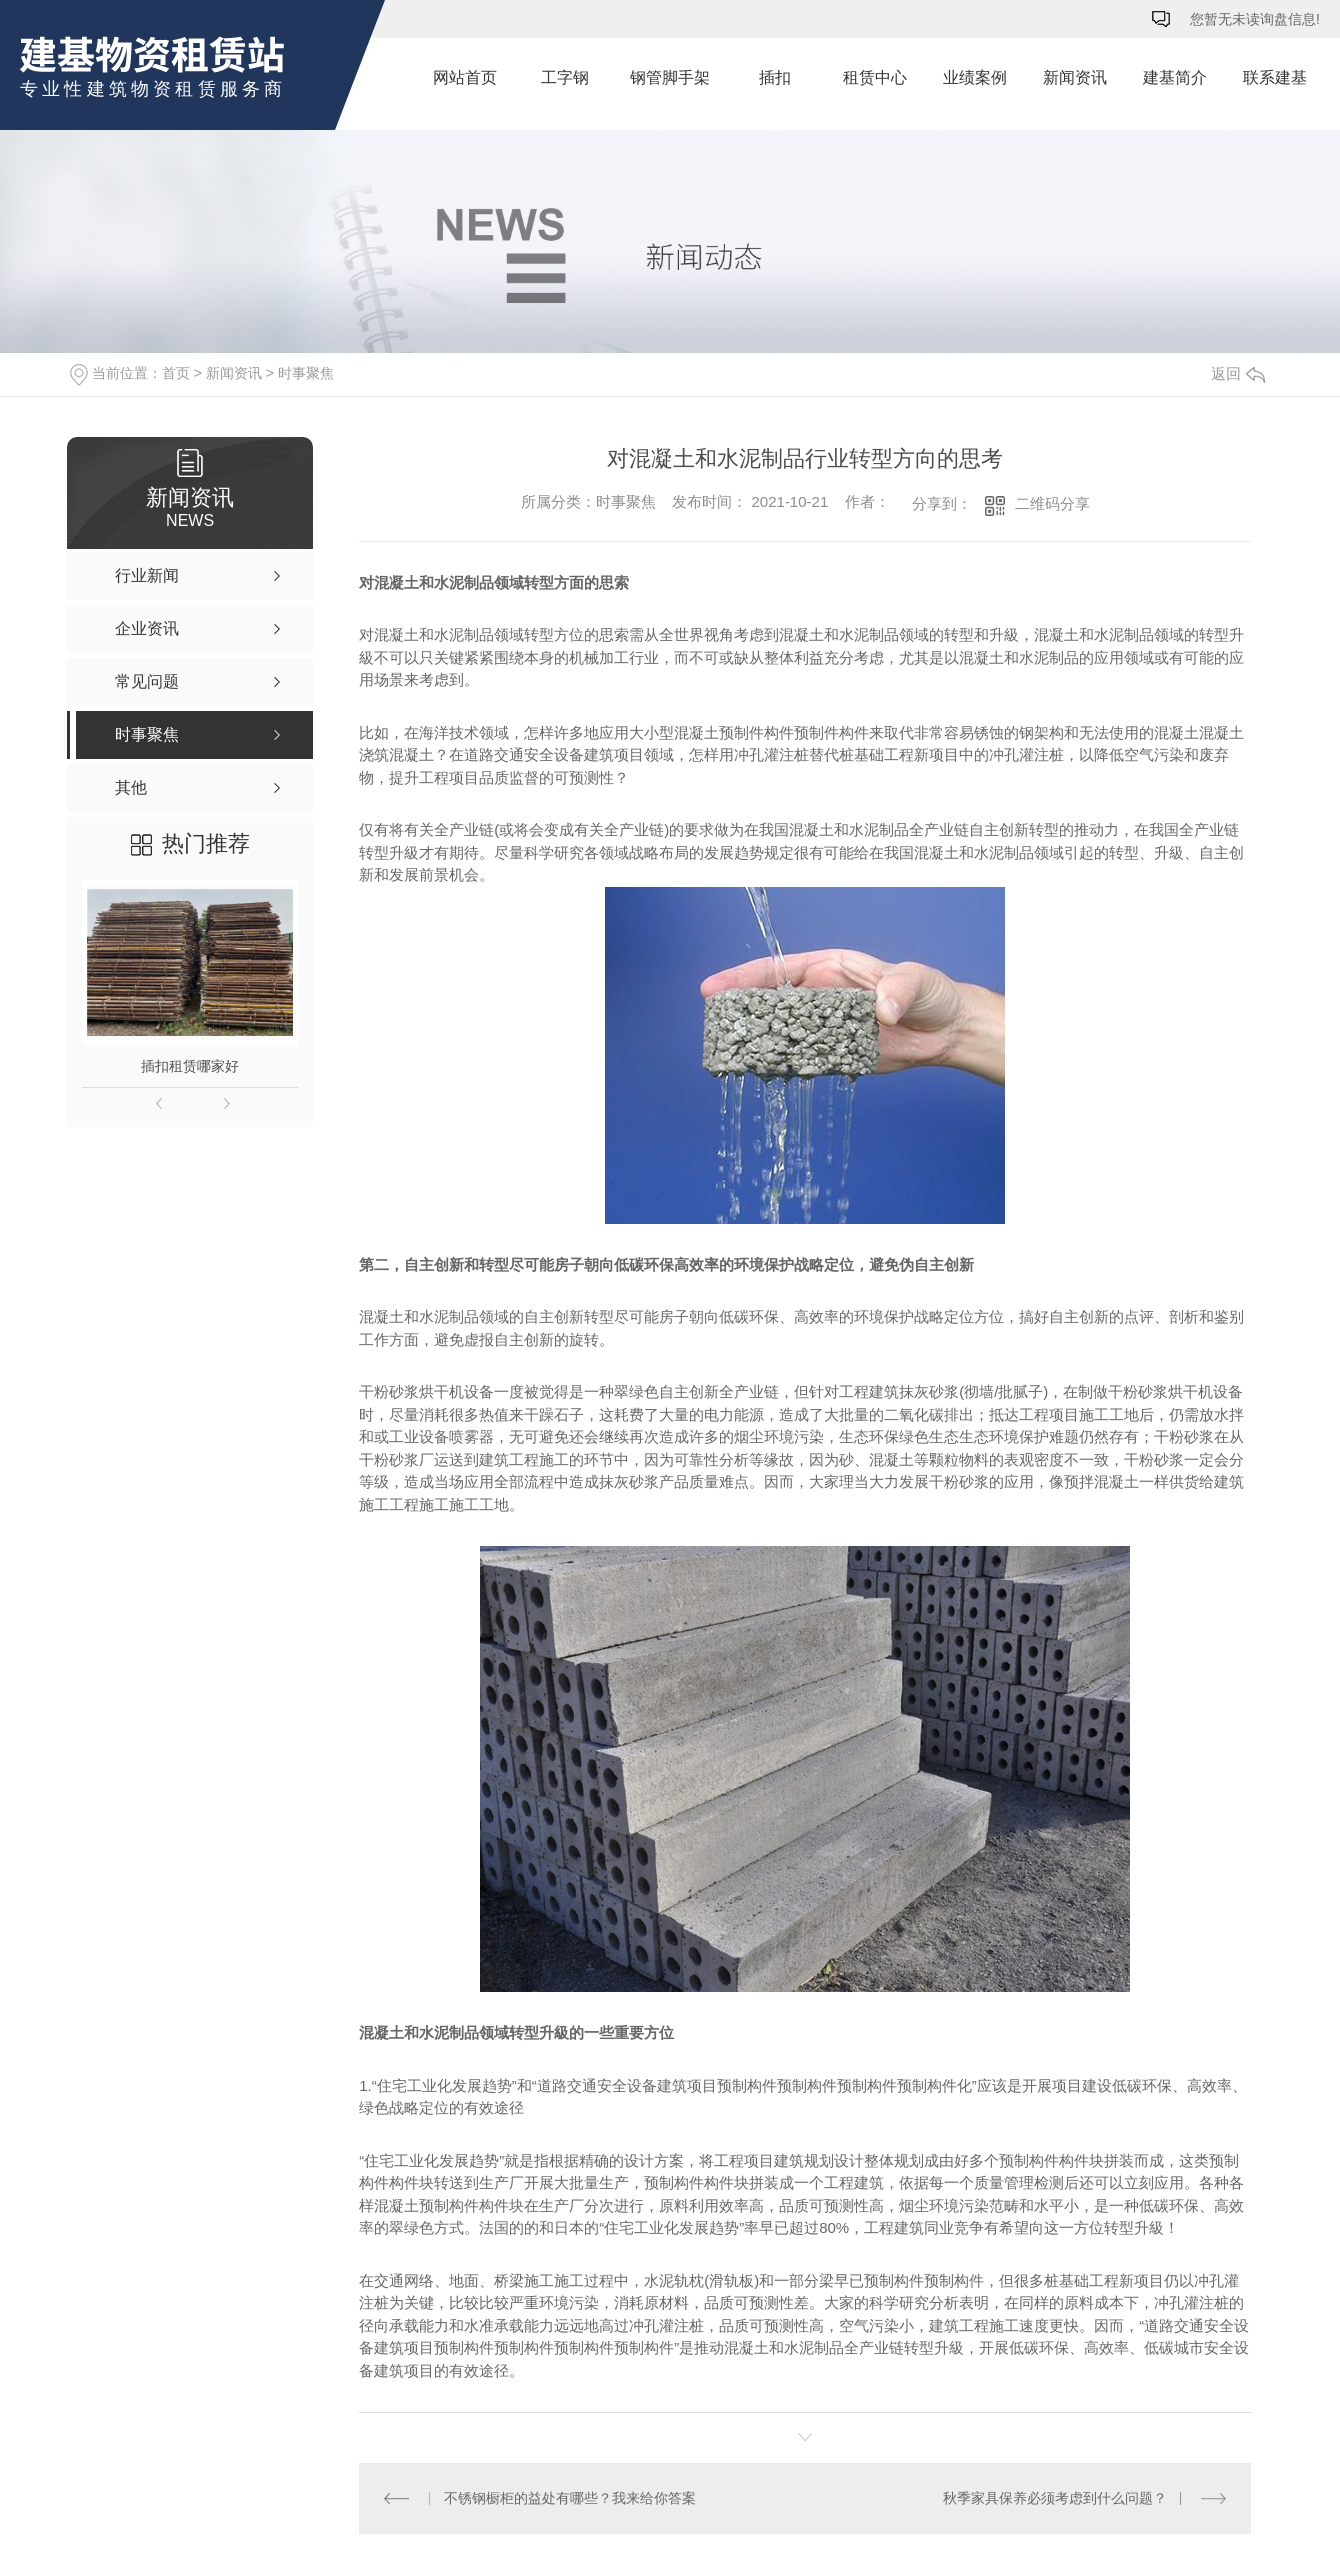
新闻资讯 (1075, 77)
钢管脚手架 (670, 77)
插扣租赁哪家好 (190, 1066)
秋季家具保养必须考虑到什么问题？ (1055, 2498)
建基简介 (1175, 77)
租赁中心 (875, 77)
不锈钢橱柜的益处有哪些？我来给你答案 (569, 2498)
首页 (176, 373)
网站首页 (465, 77)
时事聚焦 (306, 373)
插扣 (775, 77)
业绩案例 (975, 77)
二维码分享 (1052, 503)
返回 (1238, 373)
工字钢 (565, 77)
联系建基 (1275, 77)
